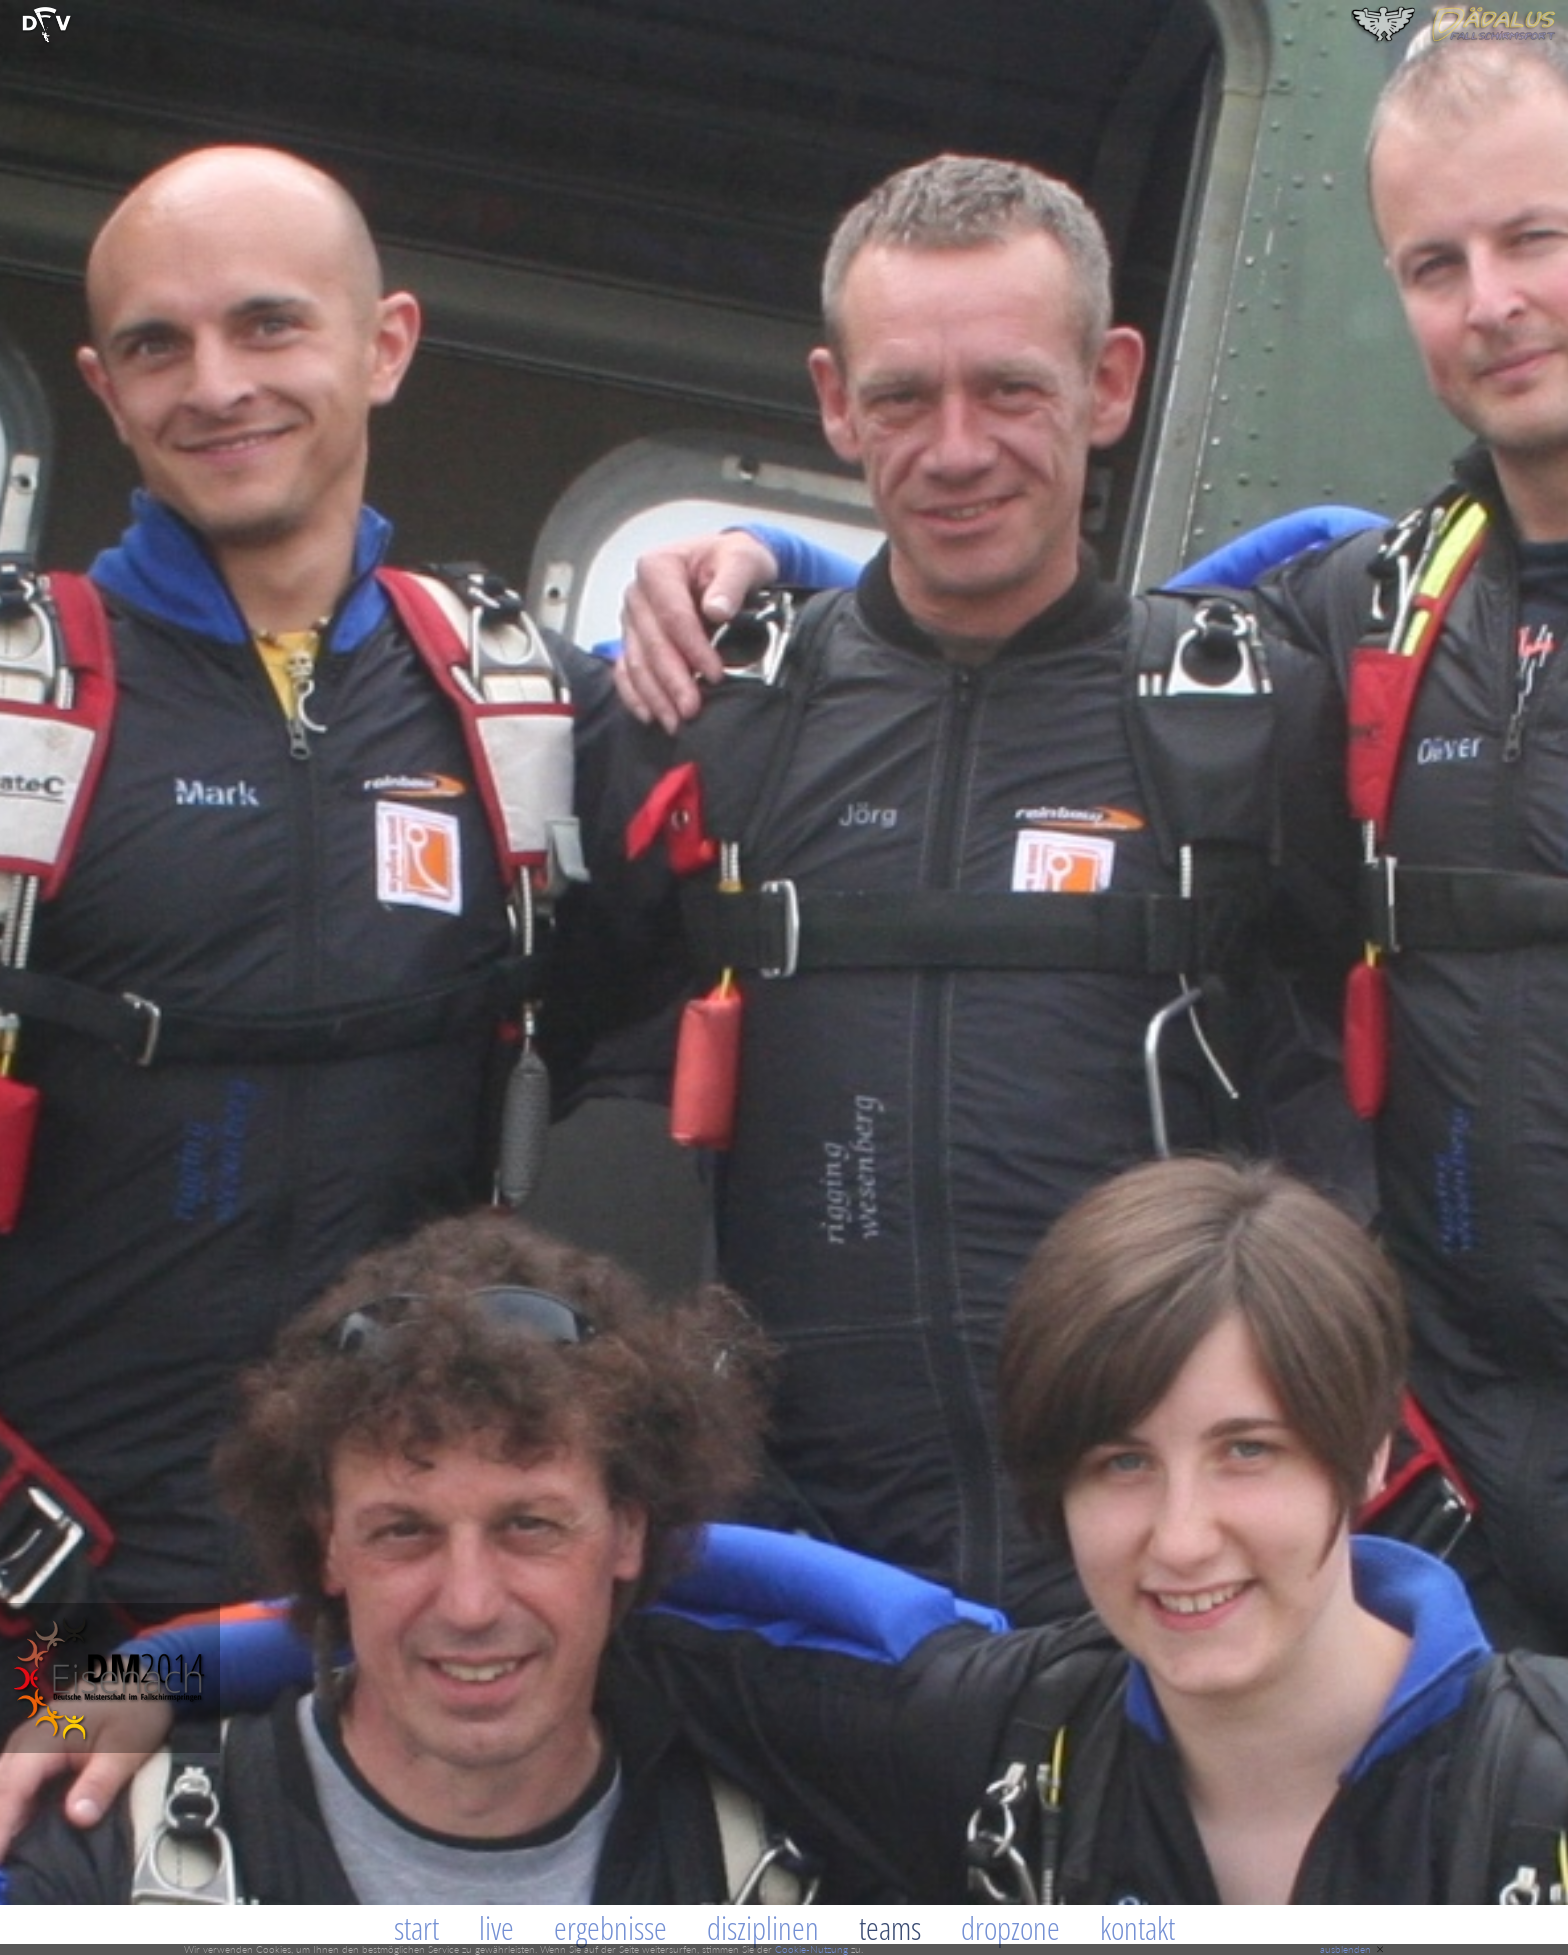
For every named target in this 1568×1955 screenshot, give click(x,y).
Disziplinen (763, 1927)
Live (496, 1927)
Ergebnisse (610, 1927)
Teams (890, 1927)
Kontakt (1137, 1927)
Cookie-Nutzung (811, 1949)
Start (416, 1927)
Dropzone (1010, 1927)
